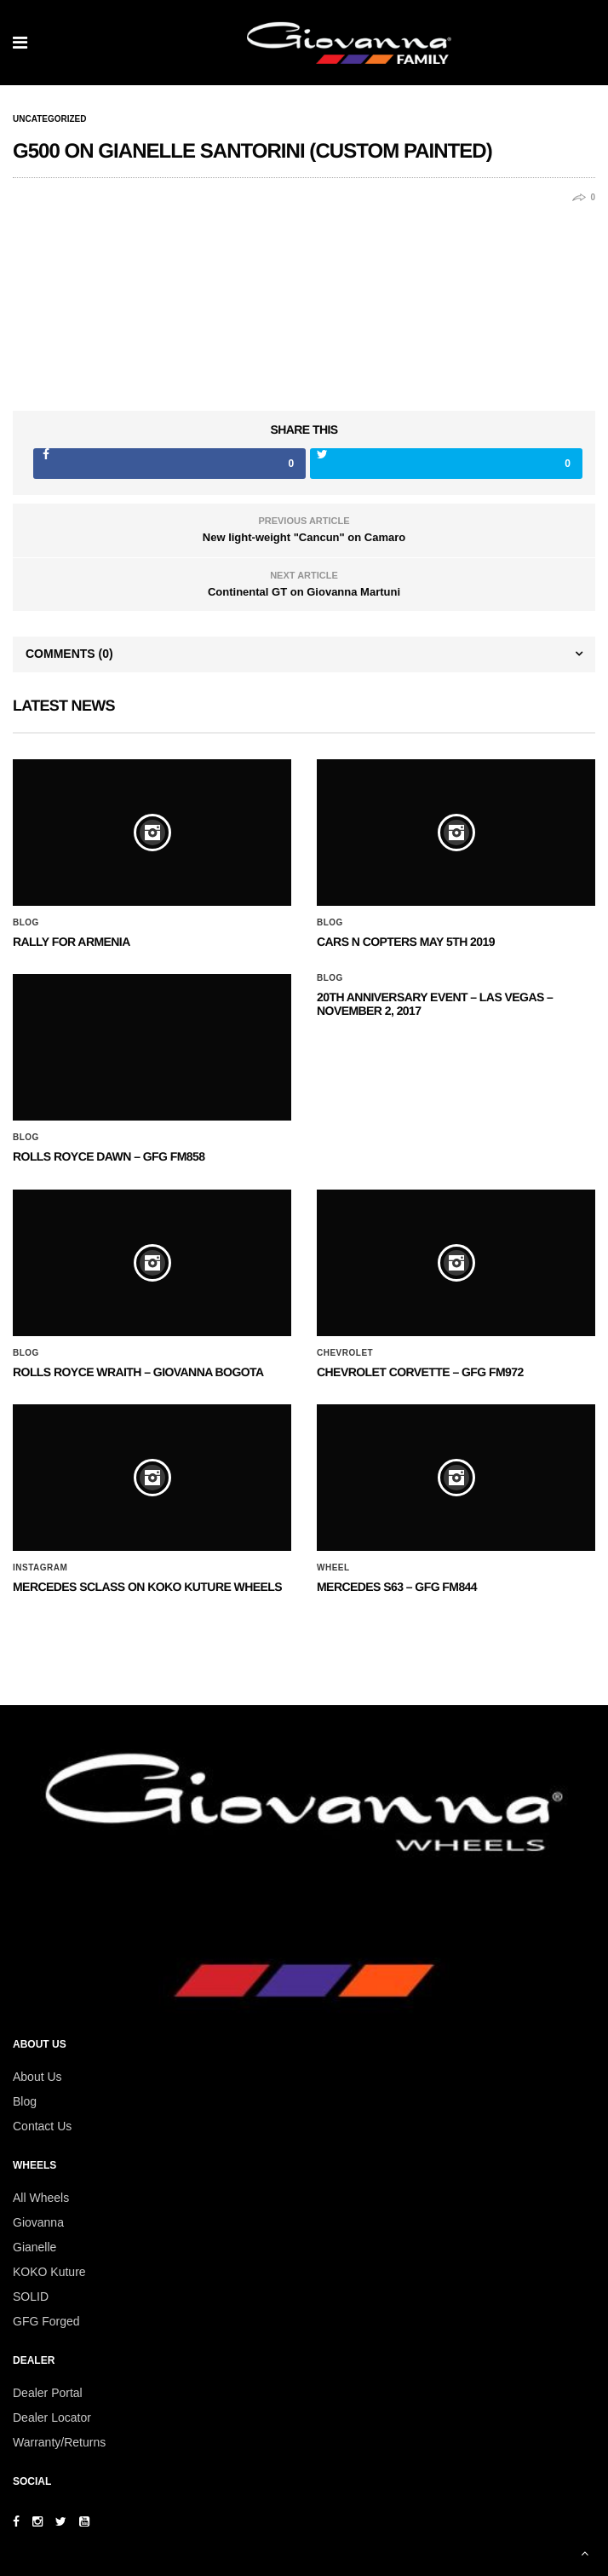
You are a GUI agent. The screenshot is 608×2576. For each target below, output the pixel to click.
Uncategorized (49, 119)
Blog (26, 923)
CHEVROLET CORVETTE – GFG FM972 (420, 1372)
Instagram (40, 1568)
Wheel (333, 1568)
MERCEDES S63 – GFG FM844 (397, 1586)
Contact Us (42, 2126)
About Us (37, 2076)
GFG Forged (46, 2321)
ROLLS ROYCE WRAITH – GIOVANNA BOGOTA (138, 1372)
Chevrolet (345, 1353)
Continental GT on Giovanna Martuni (304, 591)
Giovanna (38, 2222)
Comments (69, 653)
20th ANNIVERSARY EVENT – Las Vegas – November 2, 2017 (435, 1003)
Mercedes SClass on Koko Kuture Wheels (147, 1586)
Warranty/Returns (59, 2442)
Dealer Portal (48, 2393)
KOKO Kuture (49, 2272)
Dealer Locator (52, 2417)
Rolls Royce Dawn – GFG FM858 (108, 1156)
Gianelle (34, 2247)
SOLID (31, 2296)
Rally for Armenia (71, 941)
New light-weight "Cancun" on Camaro (304, 537)
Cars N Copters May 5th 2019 (406, 941)
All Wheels (41, 2197)
